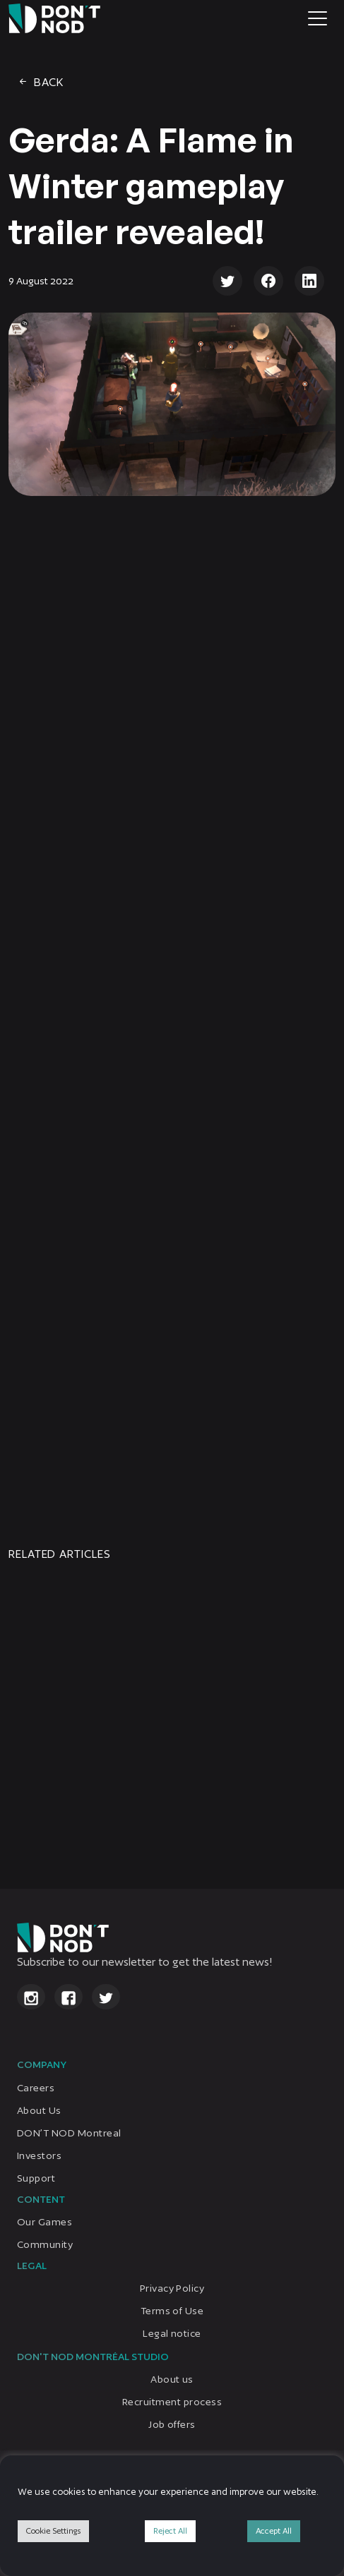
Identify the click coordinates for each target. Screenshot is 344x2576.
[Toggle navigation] (317, 18)
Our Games (44, 2221)
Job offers (172, 2424)
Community (45, 2244)
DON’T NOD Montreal (69, 2133)
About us (172, 2379)
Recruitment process (172, 2401)
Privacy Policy (172, 2288)
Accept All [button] (274, 2531)
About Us (39, 2110)
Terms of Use (172, 2310)
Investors (39, 2155)
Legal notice (172, 2333)
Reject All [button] (170, 2531)
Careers (35, 2087)
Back (40, 82)
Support (36, 2178)
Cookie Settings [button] (53, 2531)
